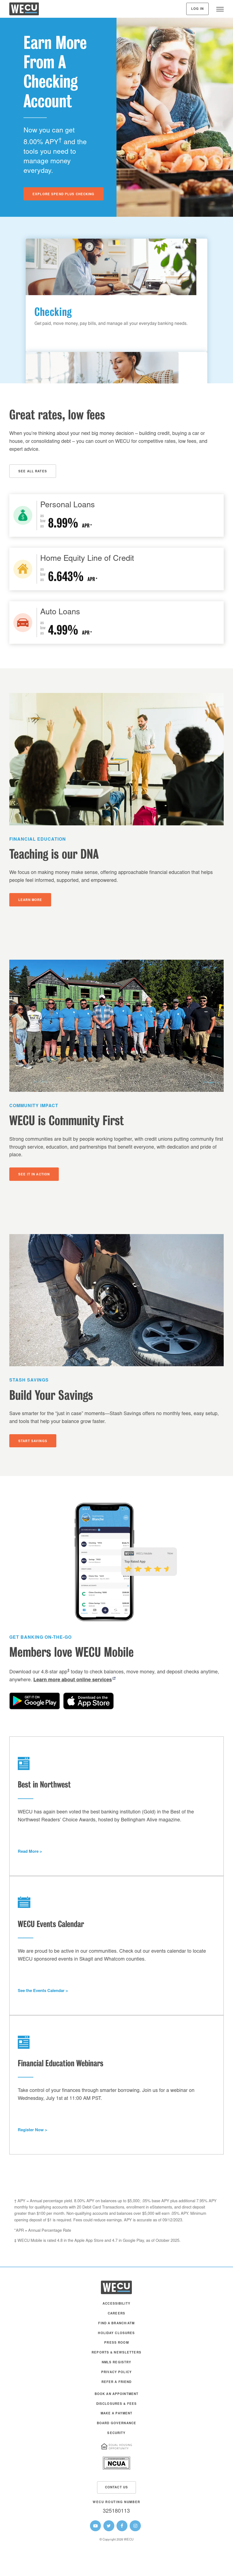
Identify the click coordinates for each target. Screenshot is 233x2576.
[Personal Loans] (116, 515)
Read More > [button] (30, 1852)
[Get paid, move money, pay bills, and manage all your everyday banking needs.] (111, 295)
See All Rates (32, 471)
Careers (116, 2313)
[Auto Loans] (116, 622)
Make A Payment (117, 2413)
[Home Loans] (116, 569)
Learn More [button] (30, 900)
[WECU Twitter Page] (108, 2525)
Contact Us (116, 2487)
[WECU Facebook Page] (121, 2525)
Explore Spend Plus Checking (64, 194)
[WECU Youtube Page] (95, 2525)
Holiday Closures (116, 2333)
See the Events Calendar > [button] (43, 1991)
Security (116, 2433)
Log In (197, 9)
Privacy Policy (116, 2372)
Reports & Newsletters (116, 2352)
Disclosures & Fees (116, 2404)
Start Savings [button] (32, 1441)
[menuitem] (116, 2306)
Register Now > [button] (32, 2130)
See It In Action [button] (34, 1174)
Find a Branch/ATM (116, 2323)
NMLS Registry (117, 2362)
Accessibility (116, 2303)
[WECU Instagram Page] (135, 2525)
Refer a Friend (116, 2382)
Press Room (116, 2342)
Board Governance (116, 2423)
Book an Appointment (117, 2394)
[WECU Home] (24, 10)
